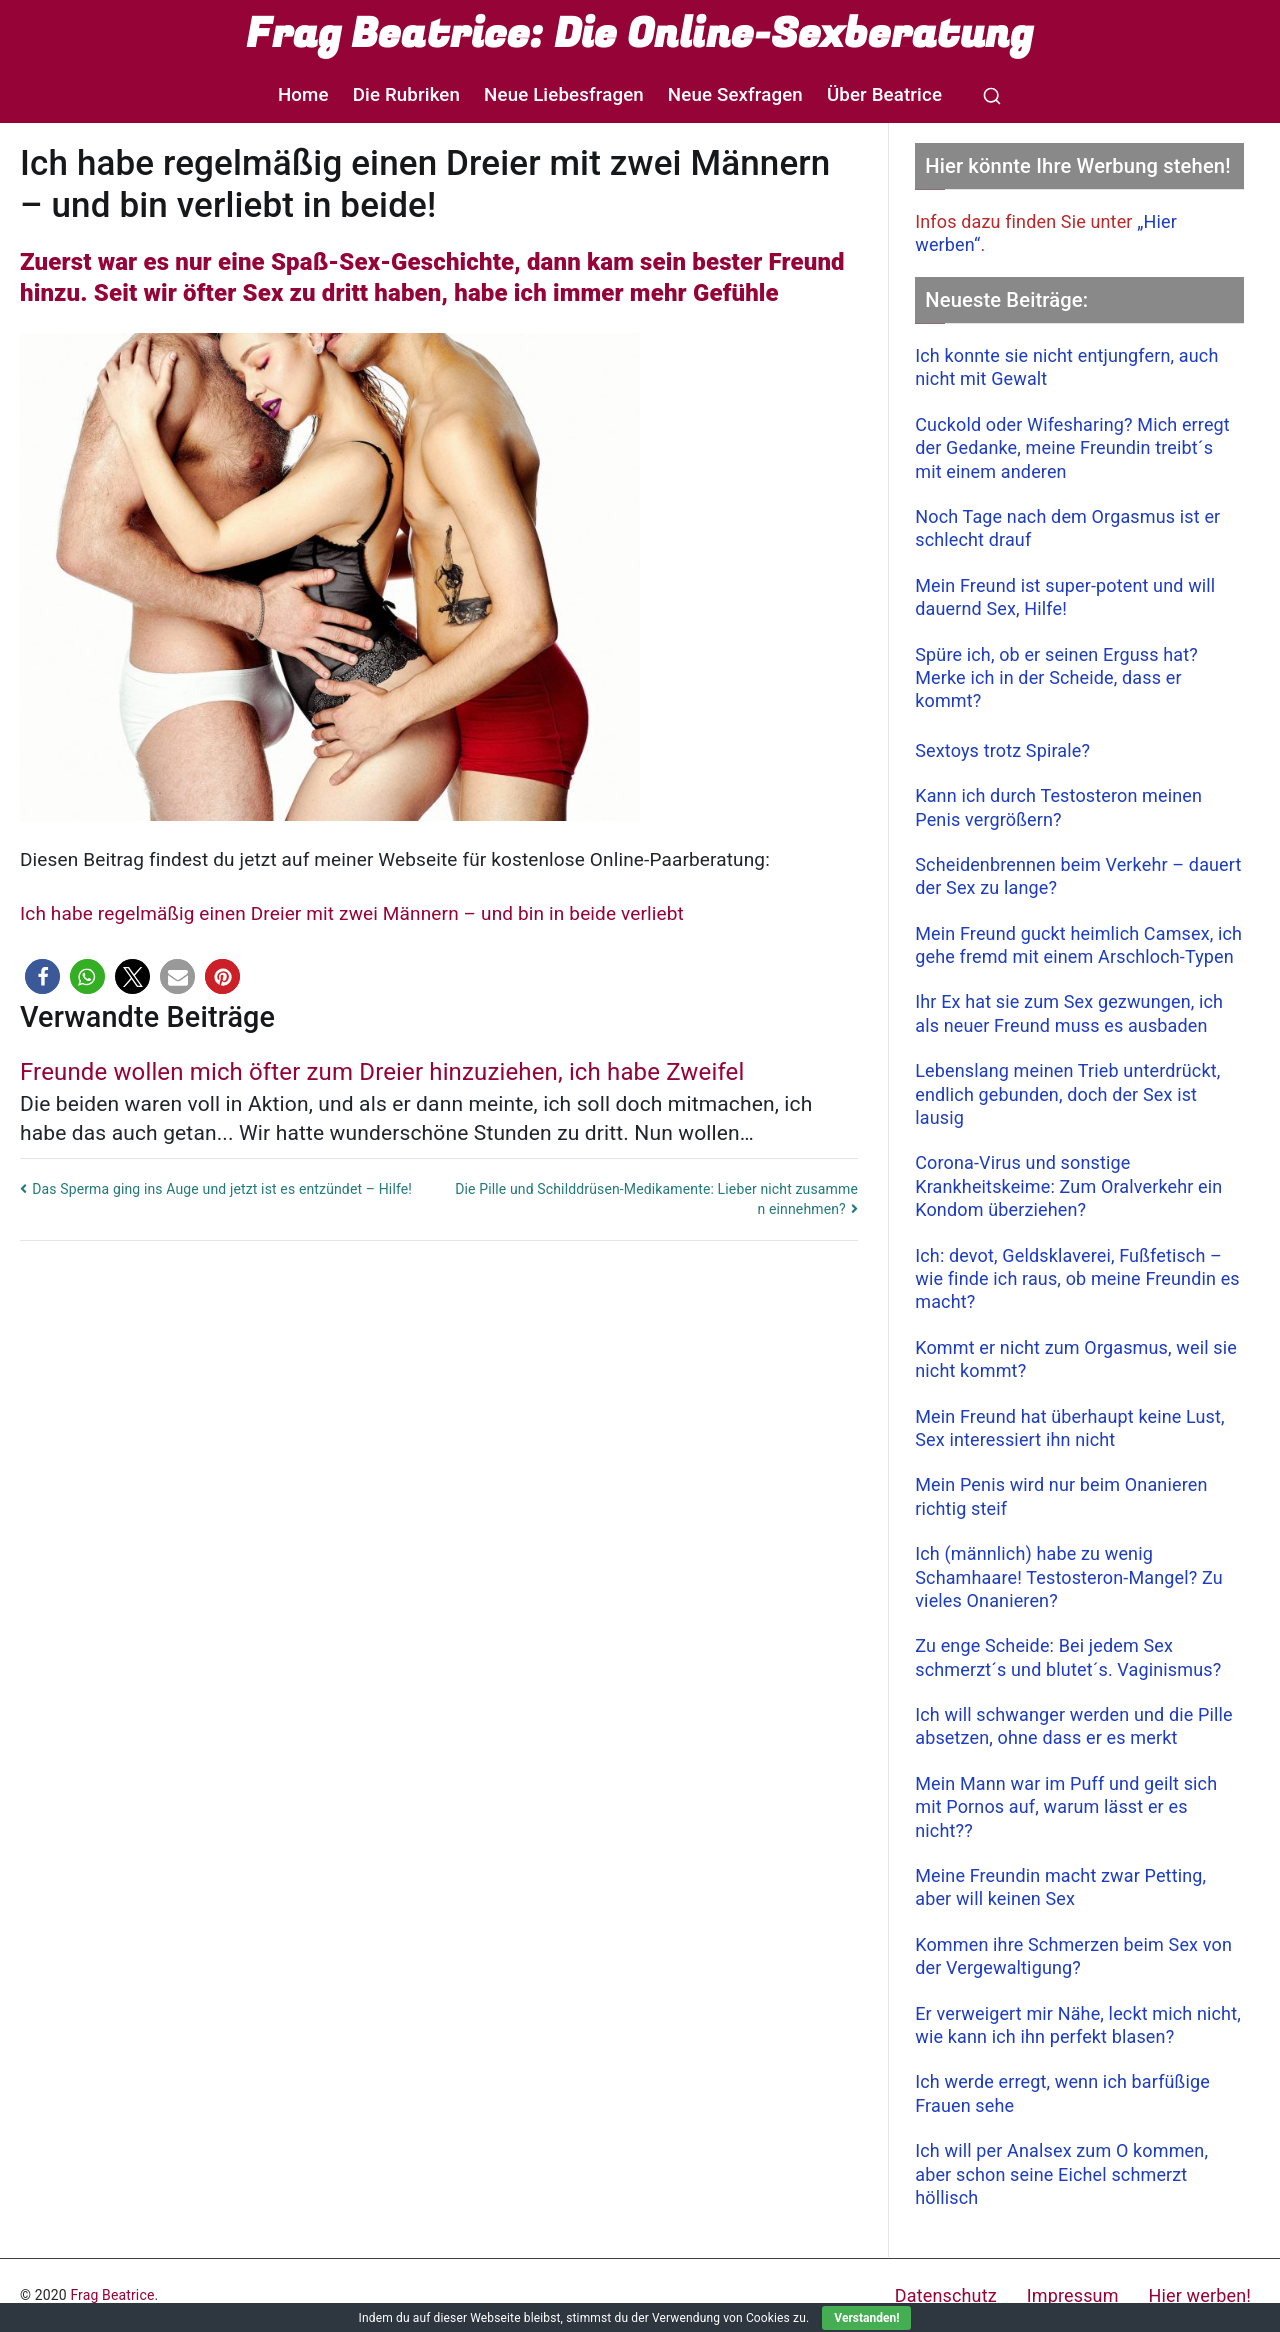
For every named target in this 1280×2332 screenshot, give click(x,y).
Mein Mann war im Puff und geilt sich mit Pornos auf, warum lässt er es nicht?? (1066, 1807)
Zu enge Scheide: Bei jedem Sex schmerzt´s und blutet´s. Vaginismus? (1068, 1657)
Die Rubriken (406, 95)
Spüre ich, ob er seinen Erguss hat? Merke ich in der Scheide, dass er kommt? (1056, 678)
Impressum (1073, 2295)
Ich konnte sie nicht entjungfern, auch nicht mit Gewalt (1066, 367)
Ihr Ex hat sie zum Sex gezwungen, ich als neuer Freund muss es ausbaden (1069, 1013)
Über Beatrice (884, 95)
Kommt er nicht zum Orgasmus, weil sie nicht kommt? (1076, 1359)
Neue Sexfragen (735, 95)
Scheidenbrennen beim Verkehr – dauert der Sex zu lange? (1078, 876)
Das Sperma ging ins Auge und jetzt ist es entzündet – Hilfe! (222, 1189)
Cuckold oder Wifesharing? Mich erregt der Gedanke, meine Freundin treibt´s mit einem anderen (1072, 448)
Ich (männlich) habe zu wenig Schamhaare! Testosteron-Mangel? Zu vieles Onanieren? (1069, 1577)
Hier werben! (1200, 2295)
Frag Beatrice (112, 2295)
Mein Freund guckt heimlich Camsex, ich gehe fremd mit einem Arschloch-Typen (1078, 945)
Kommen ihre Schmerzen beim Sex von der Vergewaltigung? (1073, 1956)
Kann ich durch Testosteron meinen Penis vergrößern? (1058, 807)
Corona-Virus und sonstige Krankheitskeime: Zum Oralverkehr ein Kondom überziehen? (1068, 1186)
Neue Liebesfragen (564, 95)
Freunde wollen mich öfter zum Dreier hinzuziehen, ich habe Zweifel (382, 1072)
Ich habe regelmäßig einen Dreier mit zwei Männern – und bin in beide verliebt (352, 913)
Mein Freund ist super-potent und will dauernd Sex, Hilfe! (1065, 597)
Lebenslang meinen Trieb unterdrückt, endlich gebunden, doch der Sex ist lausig (1067, 1094)
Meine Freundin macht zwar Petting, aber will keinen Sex (1060, 1887)
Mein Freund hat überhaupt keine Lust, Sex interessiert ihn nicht (1070, 1428)
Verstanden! (866, 2318)
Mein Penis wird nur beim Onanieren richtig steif (1061, 1496)
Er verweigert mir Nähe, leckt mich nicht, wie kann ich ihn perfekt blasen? (1078, 2025)
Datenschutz (946, 2295)
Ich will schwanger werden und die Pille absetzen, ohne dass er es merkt (1074, 1726)
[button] (42, 976)
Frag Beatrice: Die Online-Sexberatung (639, 34)
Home (303, 95)
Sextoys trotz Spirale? (1002, 750)
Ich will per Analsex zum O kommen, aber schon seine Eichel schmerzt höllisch (1061, 2174)
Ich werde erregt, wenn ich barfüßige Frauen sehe (1062, 2093)
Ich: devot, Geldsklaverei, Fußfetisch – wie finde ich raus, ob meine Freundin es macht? (1077, 1279)
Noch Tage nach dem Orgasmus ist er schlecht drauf (1067, 528)
